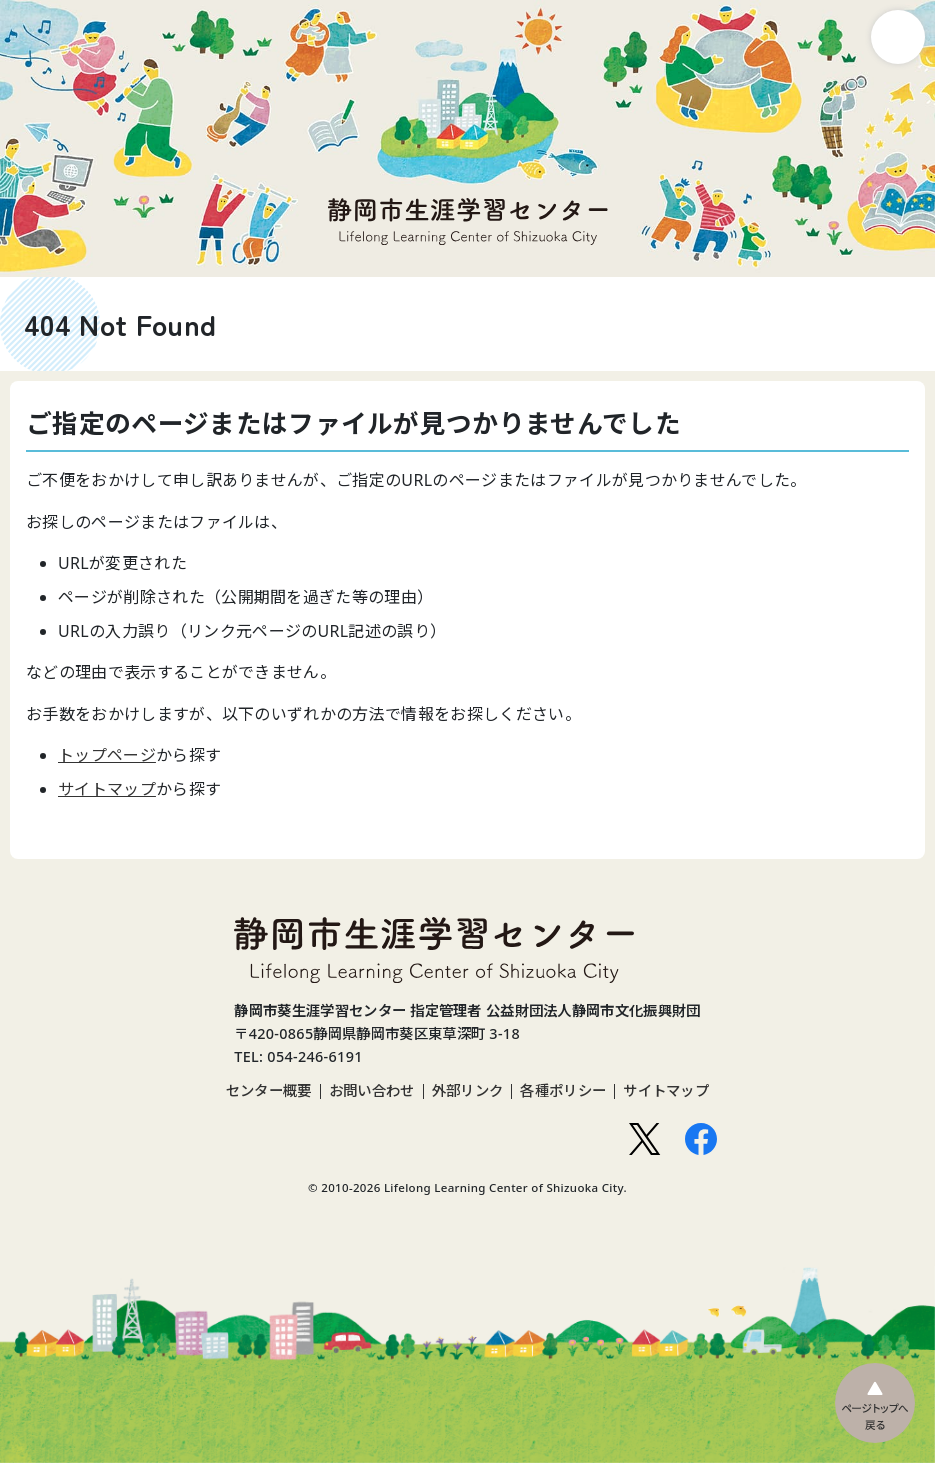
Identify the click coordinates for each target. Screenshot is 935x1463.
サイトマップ (107, 789)
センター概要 (269, 1091)
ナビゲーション (898, 37)
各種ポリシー (563, 1091)
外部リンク (468, 1091)
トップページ (107, 755)
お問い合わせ (372, 1091)
